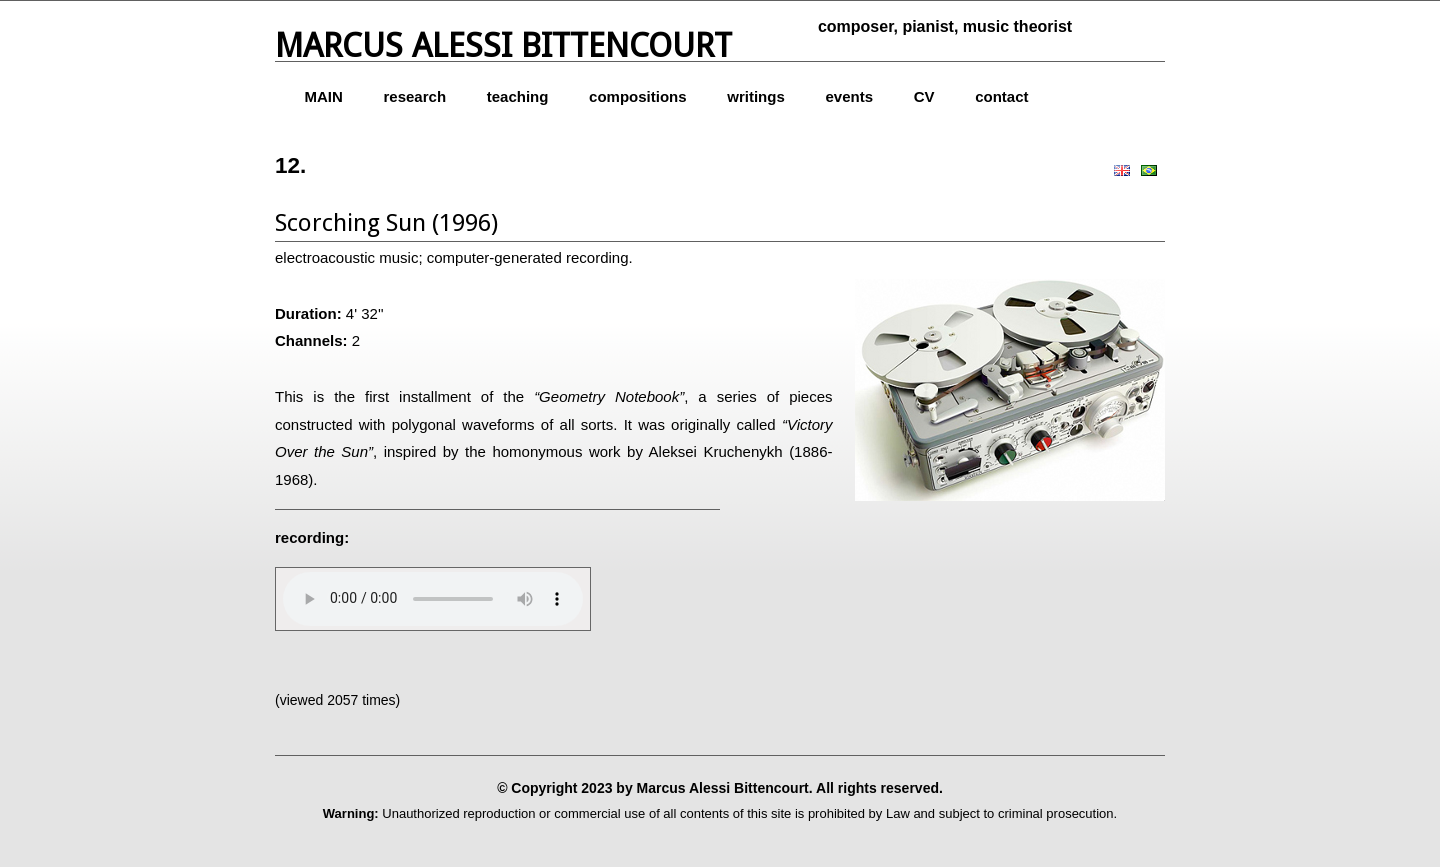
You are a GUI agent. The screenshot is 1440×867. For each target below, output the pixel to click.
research (415, 96)
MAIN (324, 96)
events (849, 96)
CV (924, 96)
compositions (638, 96)
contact (1001, 96)
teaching (518, 96)
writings (756, 96)
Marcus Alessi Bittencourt (503, 45)
